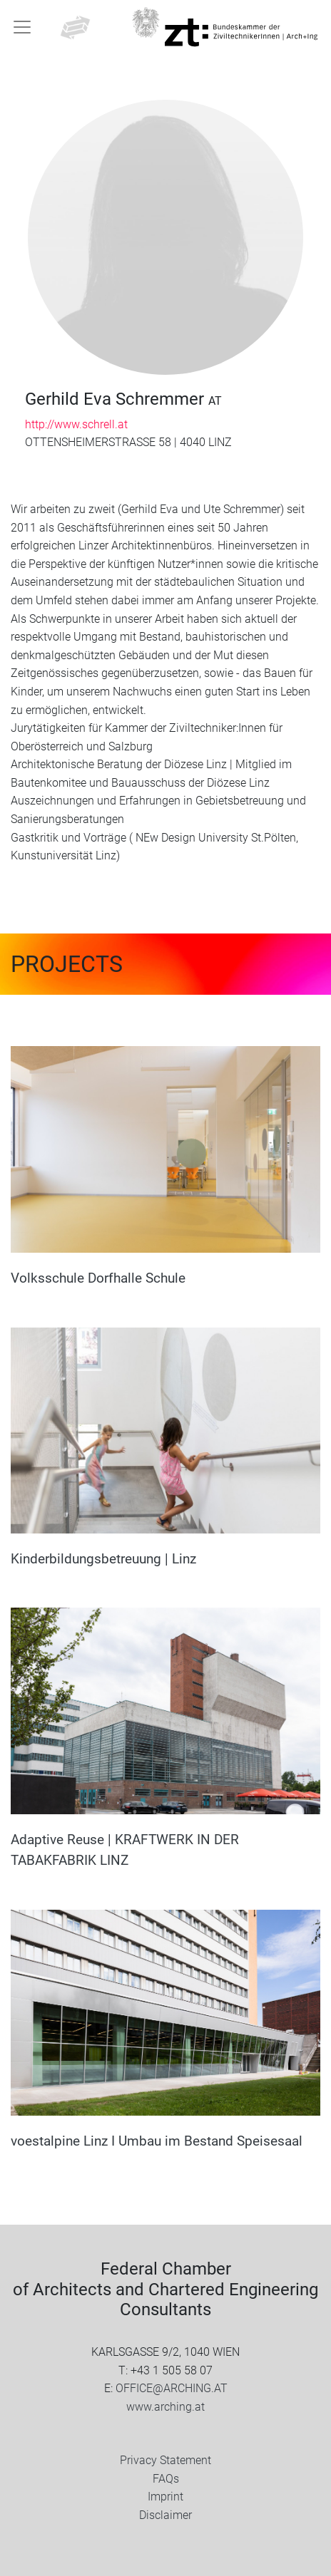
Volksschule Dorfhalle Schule (98, 1278)
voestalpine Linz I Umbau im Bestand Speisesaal (156, 2141)
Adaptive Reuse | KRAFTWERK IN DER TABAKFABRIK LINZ (125, 1849)
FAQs (166, 2479)
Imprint (165, 2496)
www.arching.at (165, 2407)
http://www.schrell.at (76, 424)
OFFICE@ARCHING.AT (172, 2388)
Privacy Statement (165, 2460)
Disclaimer (165, 2515)
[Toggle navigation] (22, 27)
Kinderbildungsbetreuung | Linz (103, 1559)
